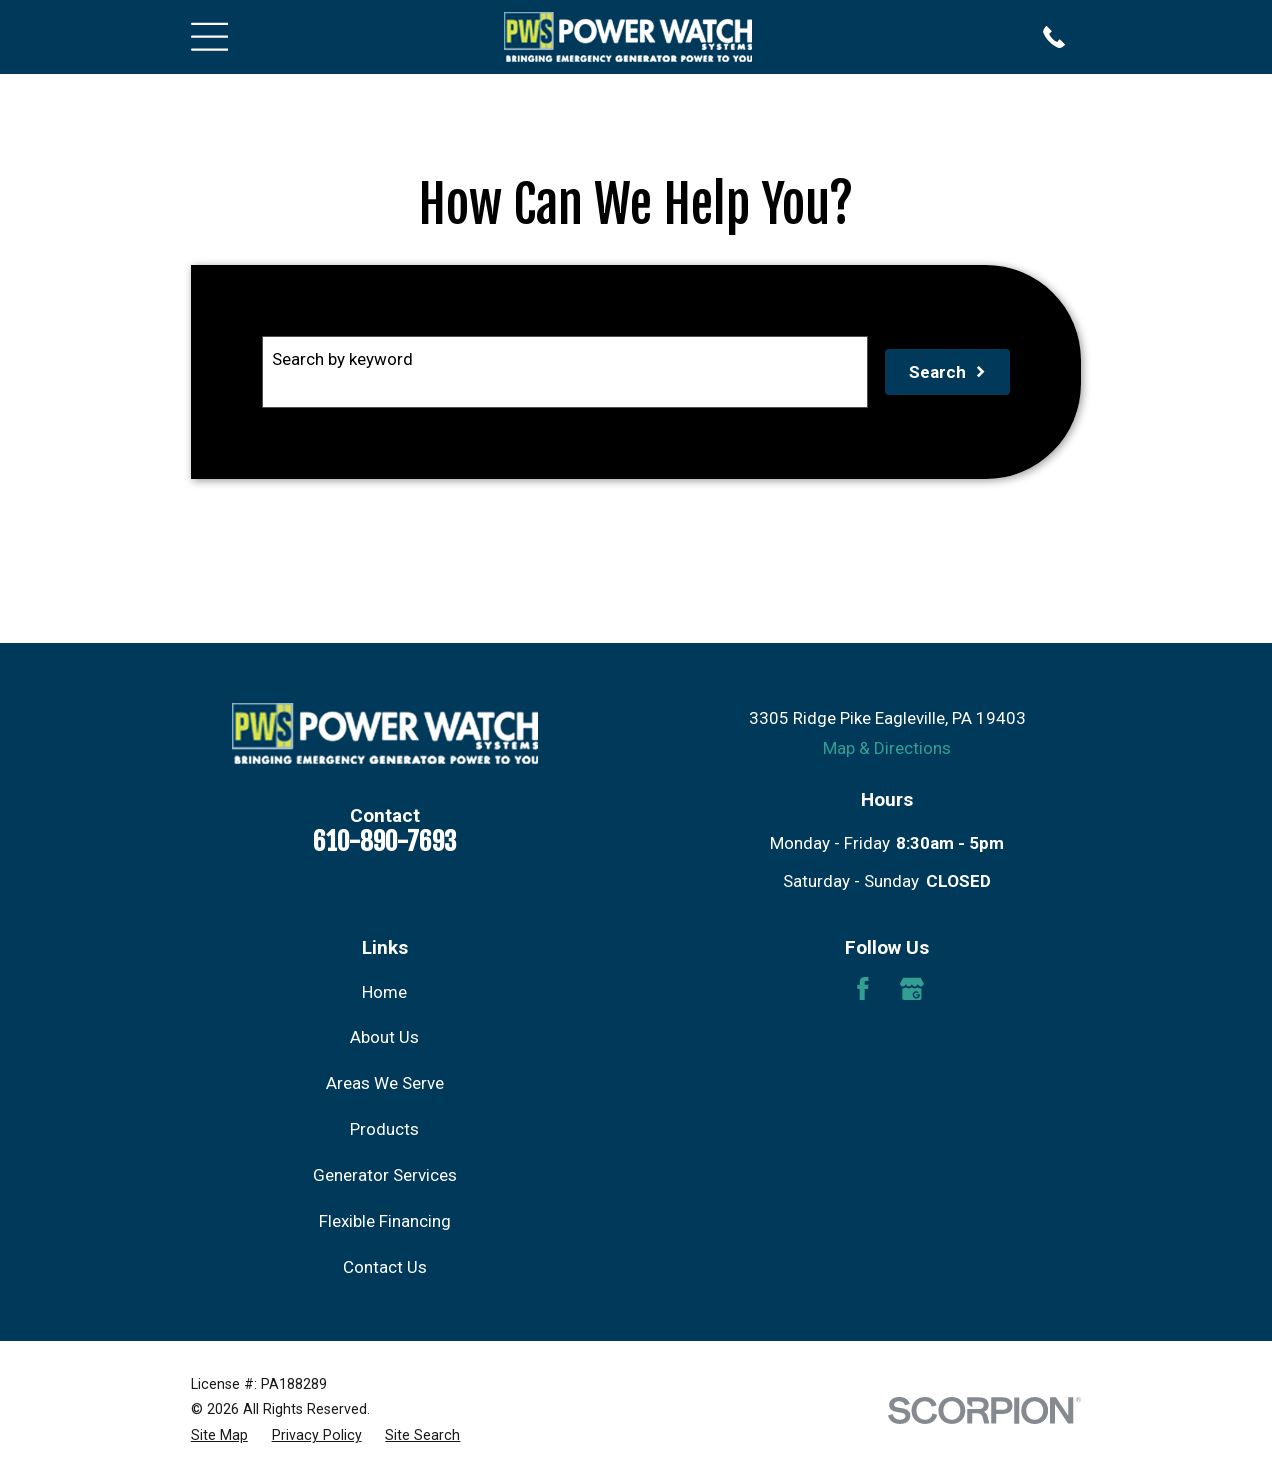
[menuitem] (219, 1435)
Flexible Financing (385, 1221)
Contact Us (385, 1267)
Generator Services (385, 1175)
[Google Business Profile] (912, 989)
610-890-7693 (384, 841)
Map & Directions (887, 748)
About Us (384, 1037)
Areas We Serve (385, 1083)
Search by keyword (342, 359)
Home (384, 992)
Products (384, 1129)
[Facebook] (863, 989)
